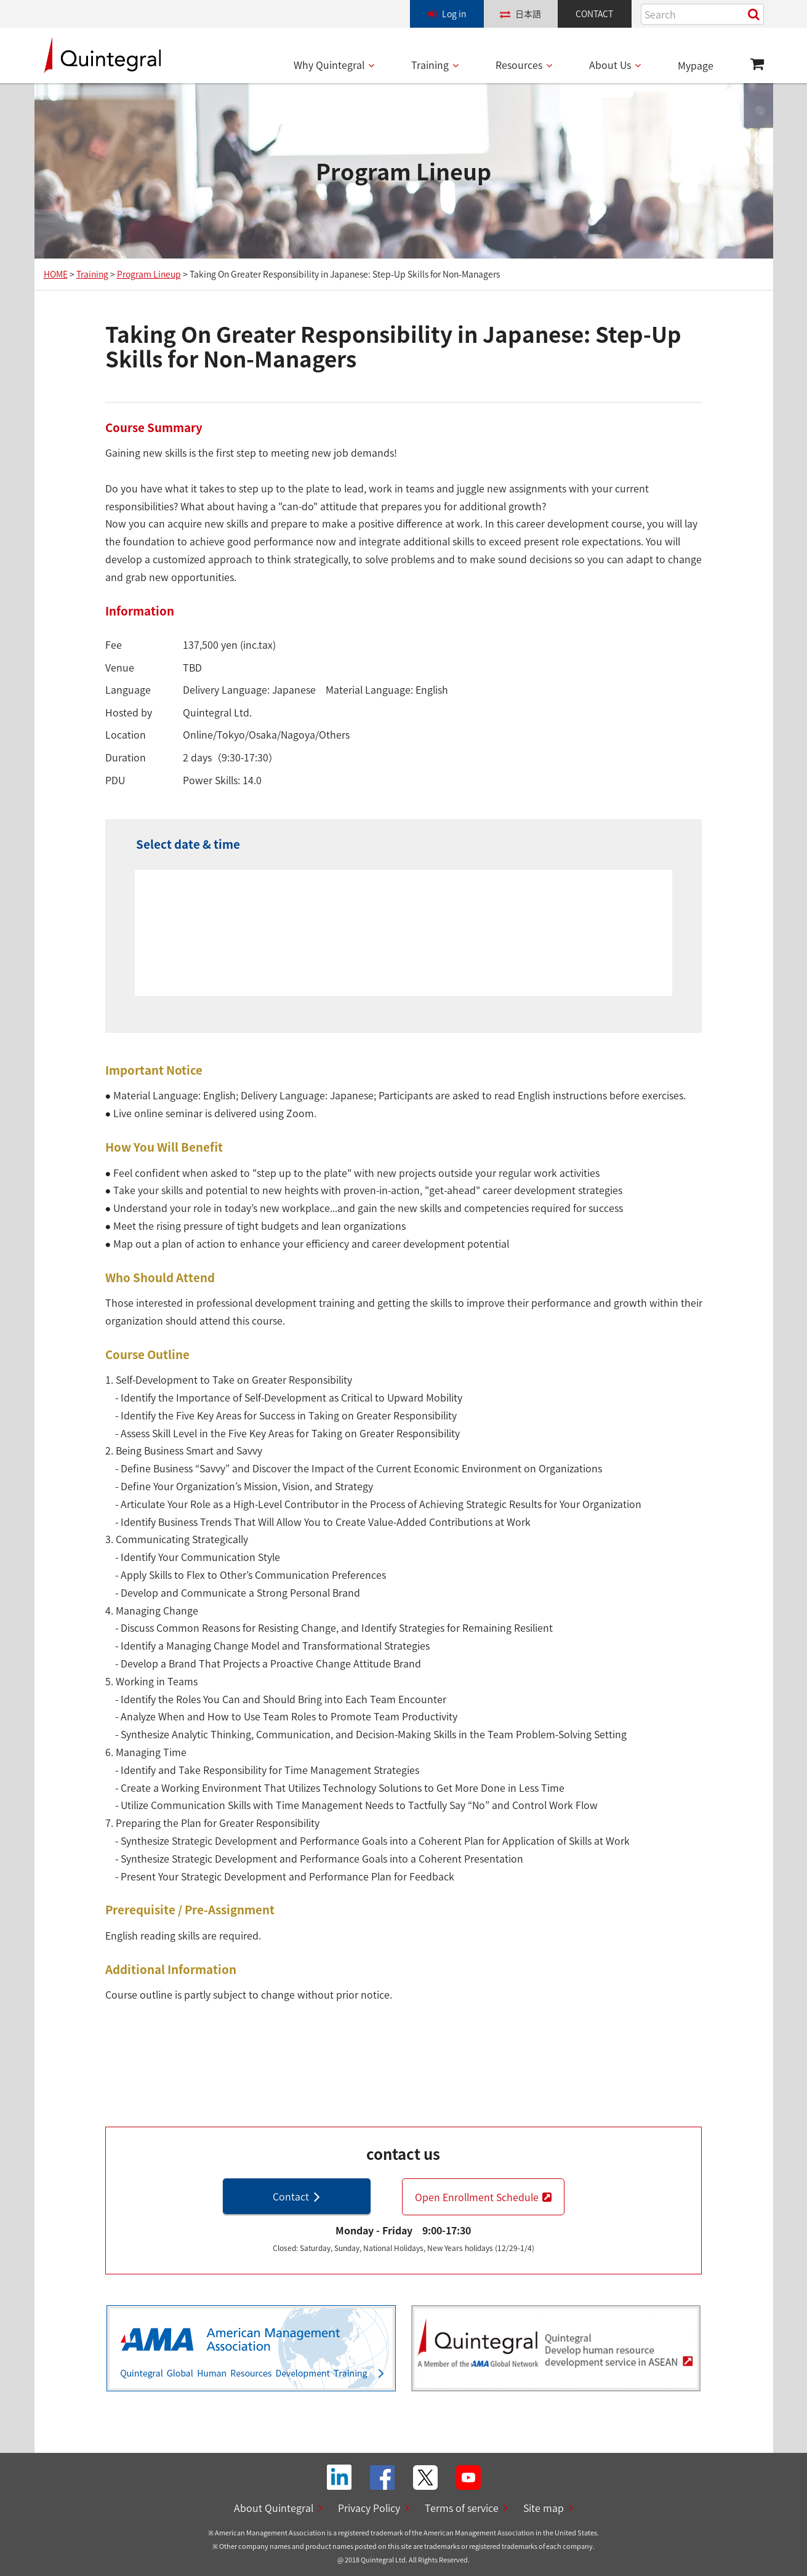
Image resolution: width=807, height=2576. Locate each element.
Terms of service (462, 2507)
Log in (454, 13)
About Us (610, 64)
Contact (291, 2196)
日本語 (528, 13)
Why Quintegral (329, 64)
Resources (519, 64)
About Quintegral (273, 2507)
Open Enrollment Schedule (477, 2196)
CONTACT (594, 13)
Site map (543, 2507)
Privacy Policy (369, 2507)
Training (430, 64)
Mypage (695, 65)
